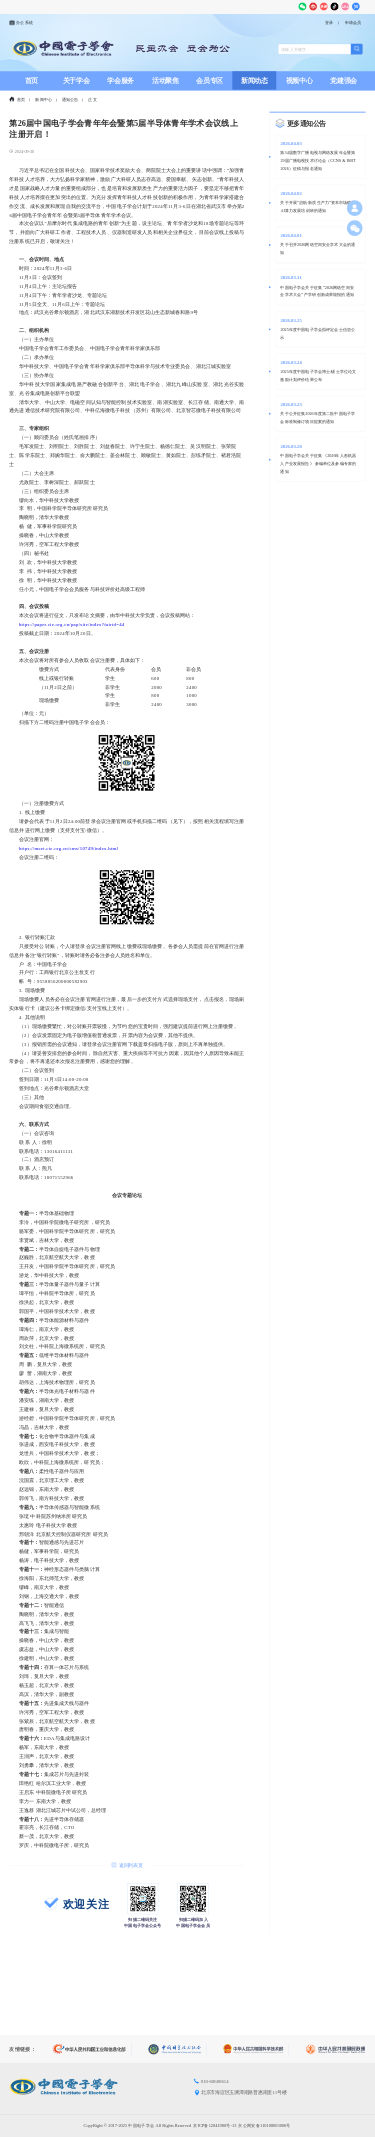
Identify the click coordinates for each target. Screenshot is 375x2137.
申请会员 (353, 23)
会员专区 (209, 80)
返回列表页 (126, 1864)
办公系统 (20, 22)
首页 (31, 80)
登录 (329, 23)
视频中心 (299, 80)
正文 (92, 100)
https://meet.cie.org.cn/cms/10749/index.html (68, 848)
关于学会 (76, 80)
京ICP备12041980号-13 (214, 2125)
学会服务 (120, 80)
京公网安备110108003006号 (264, 2125)
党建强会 (343, 80)
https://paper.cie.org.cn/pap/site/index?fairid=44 (72, 624)
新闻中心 (43, 100)
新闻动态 (254, 80)
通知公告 (70, 100)
